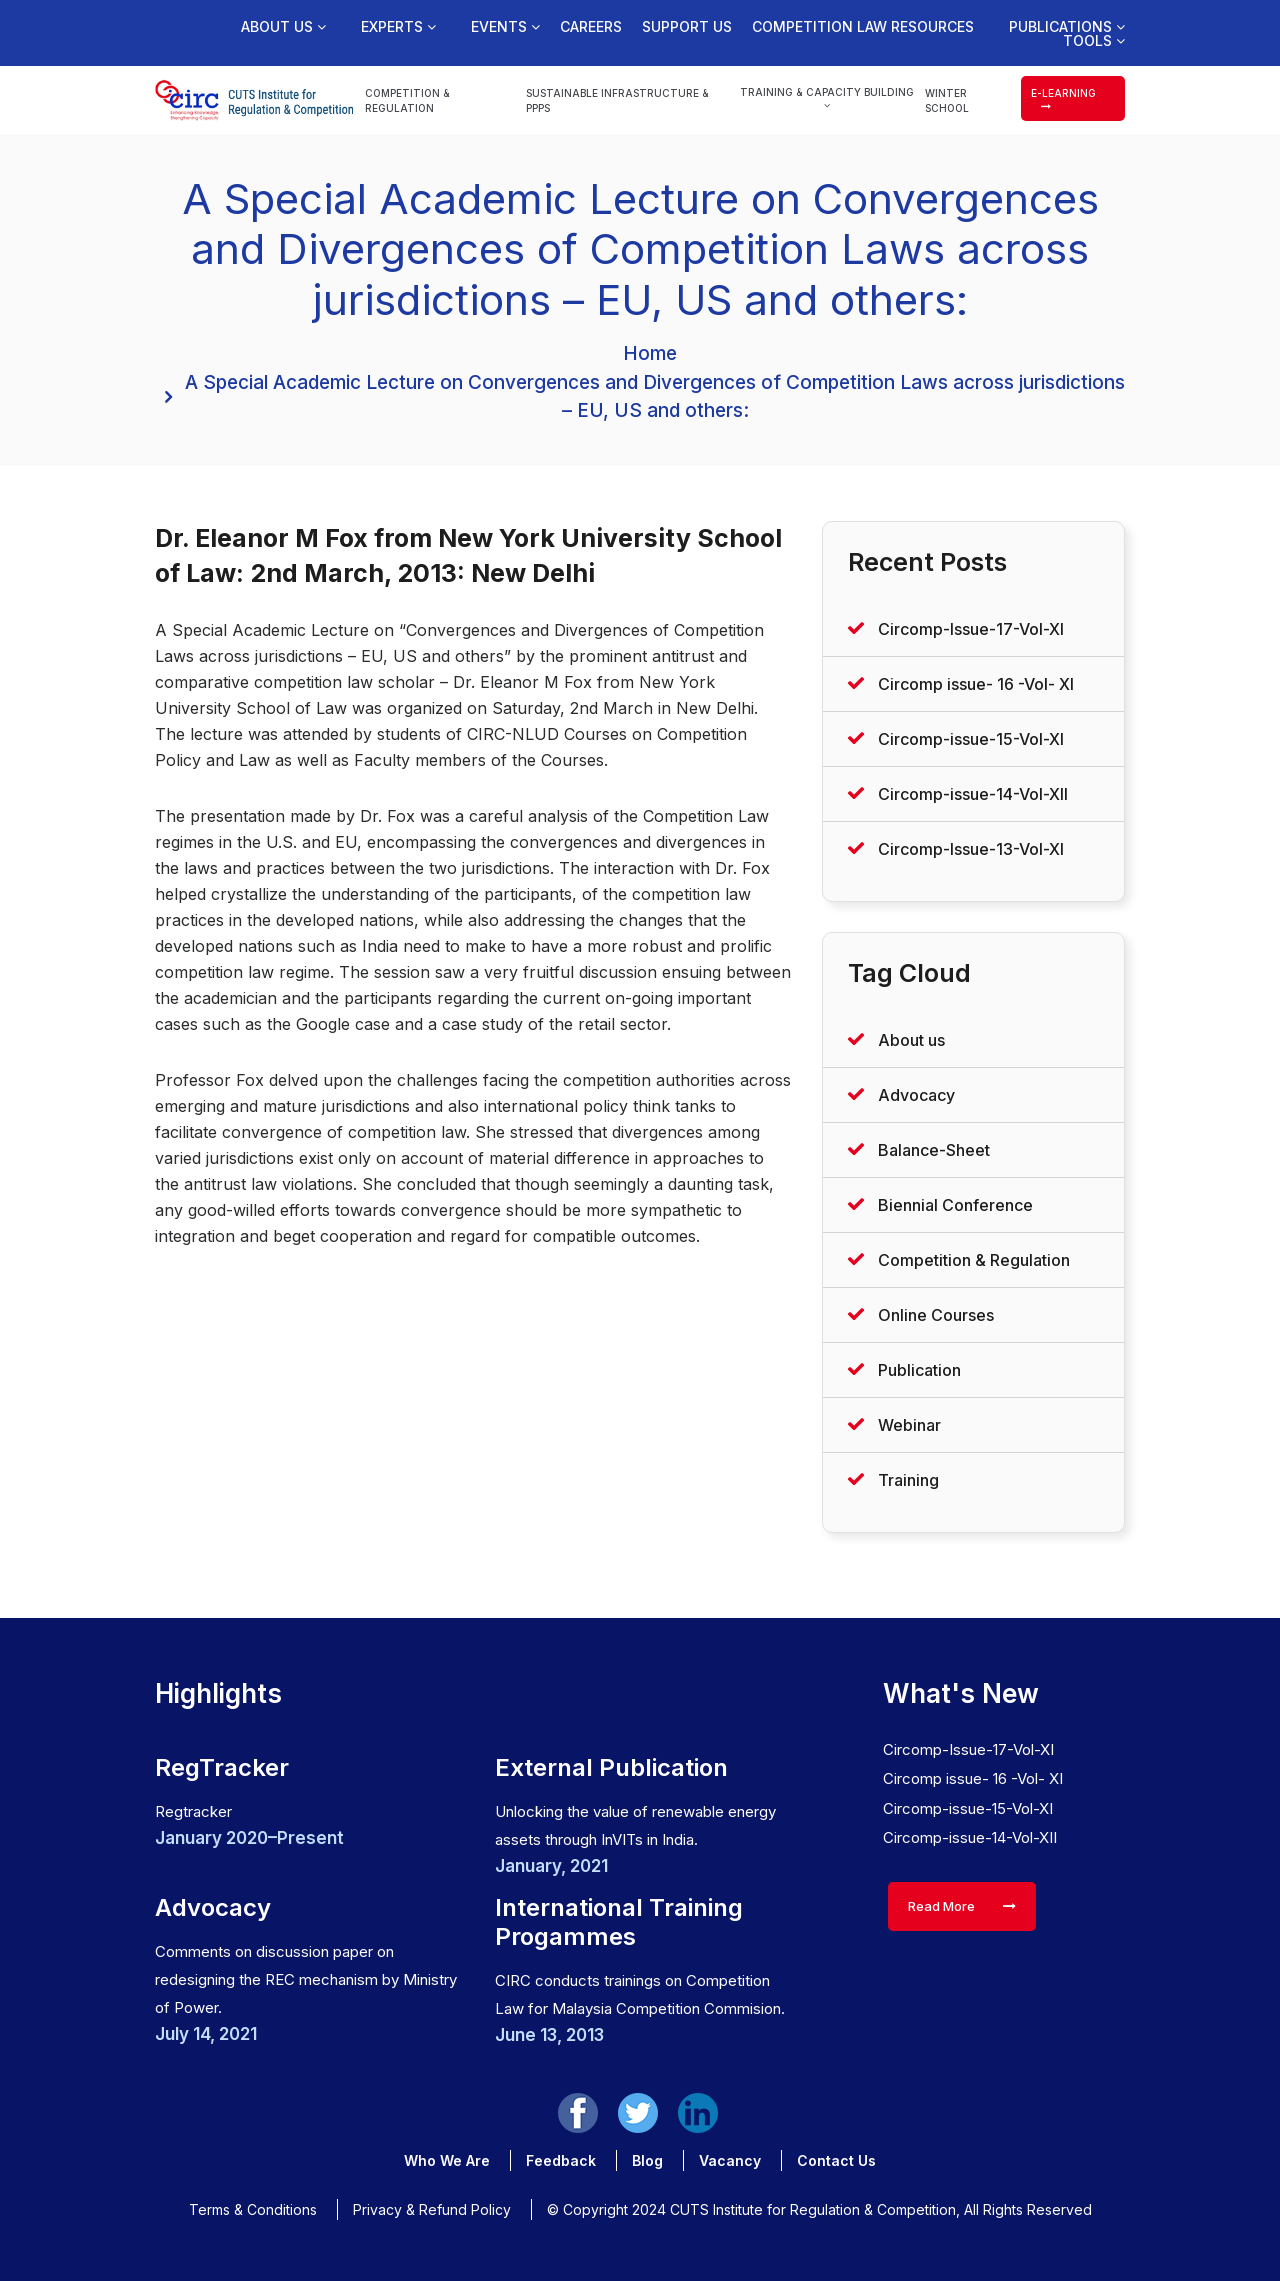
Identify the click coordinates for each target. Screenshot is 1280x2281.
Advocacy (916, 1095)
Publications (1067, 27)
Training (908, 1480)
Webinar (909, 1425)
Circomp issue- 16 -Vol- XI (976, 684)
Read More (962, 1906)
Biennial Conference (955, 1205)
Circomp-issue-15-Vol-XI (971, 739)
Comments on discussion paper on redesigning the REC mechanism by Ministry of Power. (306, 1979)
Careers (591, 27)
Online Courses (936, 1315)
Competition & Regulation (407, 100)
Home (650, 353)
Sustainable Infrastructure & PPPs (617, 100)
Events (505, 27)
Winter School (947, 100)
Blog (647, 2160)
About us (283, 27)
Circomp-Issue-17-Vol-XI (971, 629)
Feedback (561, 2160)
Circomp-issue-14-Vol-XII (973, 794)
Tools (1094, 41)
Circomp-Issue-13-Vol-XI (971, 849)
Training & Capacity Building (827, 98)
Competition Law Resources (863, 27)
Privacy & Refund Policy (432, 2209)
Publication (919, 1370)
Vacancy (730, 2160)
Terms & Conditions (253, 2209)
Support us (687, 27)
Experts (398, 27)
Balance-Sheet (934, 1150)
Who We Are (447, 2160)
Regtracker (193, 1811)
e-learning (1063, 99)
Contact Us (836, 2160)
